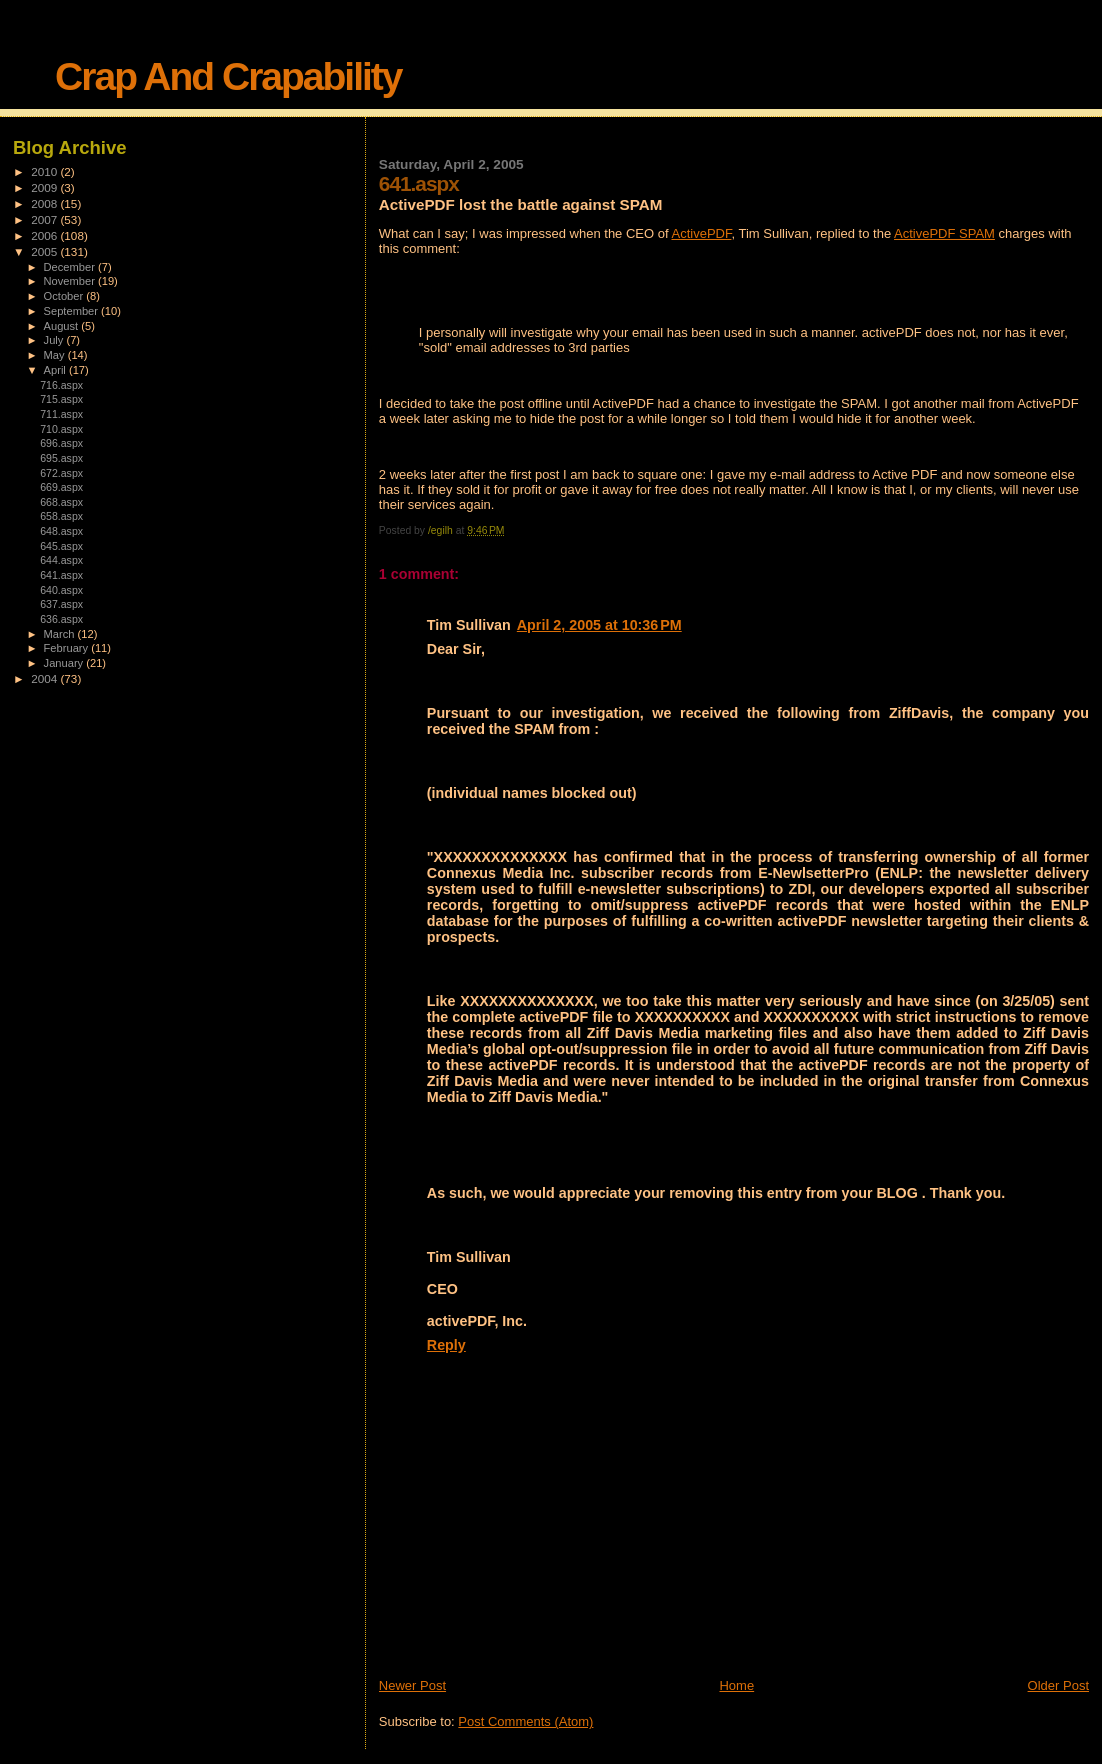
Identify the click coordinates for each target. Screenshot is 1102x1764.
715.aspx (61, 399)
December (71, 267)
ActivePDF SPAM (944, 233)
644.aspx (61, 560)
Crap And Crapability (228, 76)
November (71, 281)
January (65, 663)
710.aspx (61, 429)
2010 (45, 171)
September (73, 311)
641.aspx (61, 575)
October (65, 296)
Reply (446, 1345)
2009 (45, 187)
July (55, 340)
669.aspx (61, 487)
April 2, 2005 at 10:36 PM (599, 625)
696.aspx (61, 443)
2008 (45, 203)
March (61, 634)
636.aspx (61, 619)
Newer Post (412, 1685)
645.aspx (61, 546)
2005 (45, 251)
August (63, 326)
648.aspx (61, 531)
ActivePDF (701, 233)
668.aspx (61, 502)
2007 (45, 219)
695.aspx (61, 458)
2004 (45, 678)
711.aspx (61, 414)
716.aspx (61, 385)
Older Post (1058, 1685)
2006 (45, 235)
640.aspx (61, 590)
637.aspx (61, 604)
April (56, 370)
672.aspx (61, 473)
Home (736, 1685)
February (68, 648)
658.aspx (61, 516)
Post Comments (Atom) (525, 1721)
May (56, 355)
